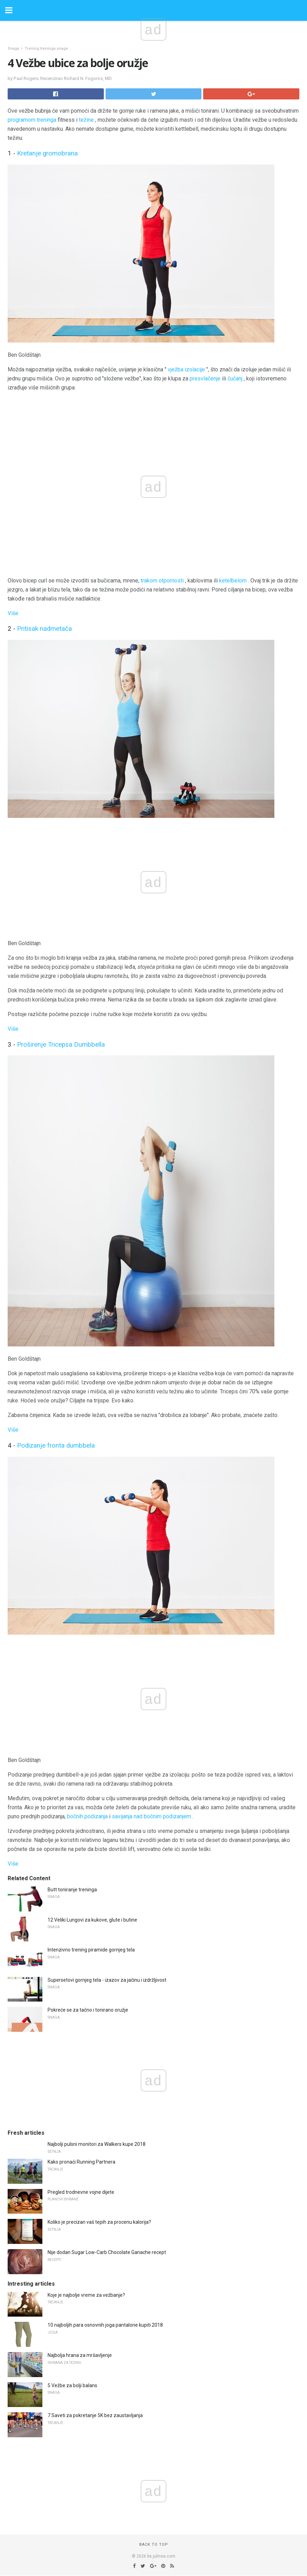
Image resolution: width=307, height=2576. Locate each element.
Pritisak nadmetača (44, 629)
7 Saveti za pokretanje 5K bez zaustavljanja (95, 2415)
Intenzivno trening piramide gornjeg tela (91, 1950)
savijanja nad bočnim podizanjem (151, 1816)
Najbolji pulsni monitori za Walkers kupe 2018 (97, 2144)
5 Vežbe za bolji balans (72, 2385)
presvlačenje (205, 378)
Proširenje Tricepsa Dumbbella (61, 1044)
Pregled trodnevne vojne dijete (81, 2192)
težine (86, 119)
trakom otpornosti (162, 580)
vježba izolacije (186, 369)
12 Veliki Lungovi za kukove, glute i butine (92, 1920)
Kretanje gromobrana (47, 153)
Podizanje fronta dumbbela (56, 1445)
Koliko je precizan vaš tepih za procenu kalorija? (99, 2222)
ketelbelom (233, 580)
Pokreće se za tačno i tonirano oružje (88, 2010)
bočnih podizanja (87, 1816)
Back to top (153, 2544)
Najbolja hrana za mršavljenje (80, 2355)
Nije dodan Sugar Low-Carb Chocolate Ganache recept (107, 2252)
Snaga (13, 48)
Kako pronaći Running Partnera (81, 2162)
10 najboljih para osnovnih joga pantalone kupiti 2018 (105, 2325)
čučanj (234, 378)
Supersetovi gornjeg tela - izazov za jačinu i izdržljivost (107, 1980)
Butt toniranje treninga (72, 1889)
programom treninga (32, 119)
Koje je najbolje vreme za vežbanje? (86, 2295)
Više (13, 613)
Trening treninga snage (46, 48)
